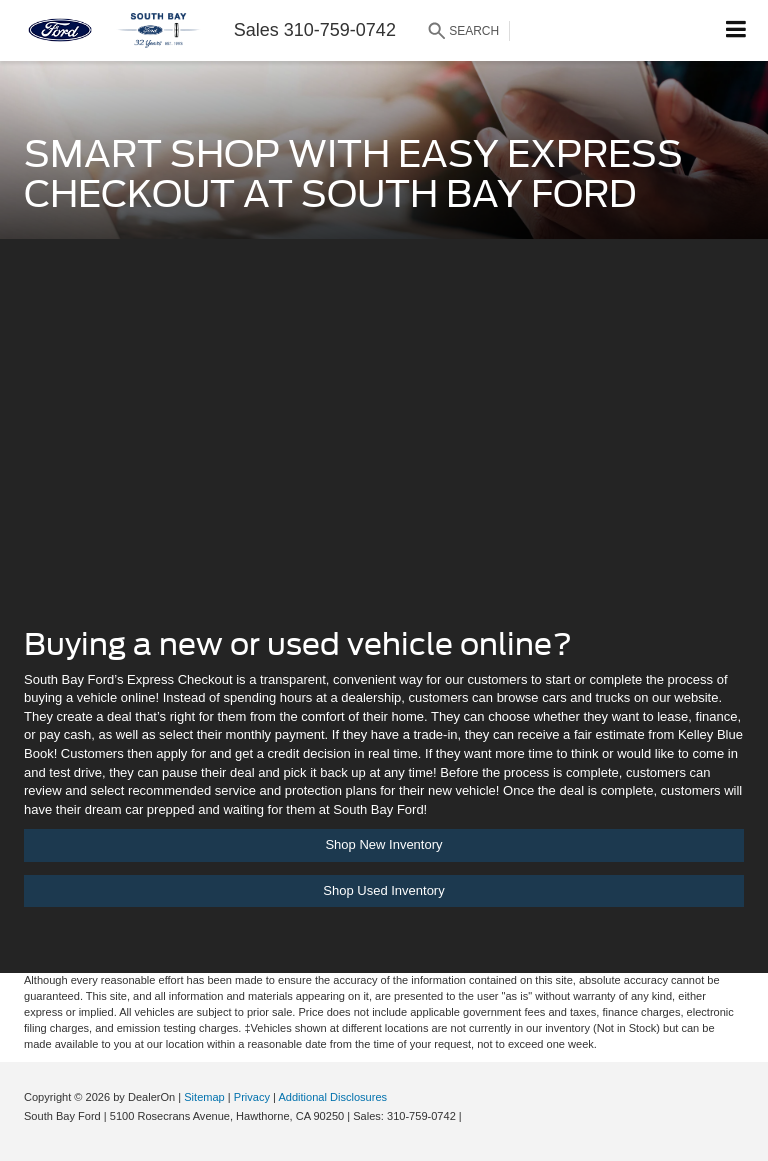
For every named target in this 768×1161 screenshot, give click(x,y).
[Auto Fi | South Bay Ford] (384, 447)
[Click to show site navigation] (736, 30)
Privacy (252, 1097)
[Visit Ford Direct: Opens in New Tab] (470, 1116)
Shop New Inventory (383, 844)
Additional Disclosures (332, 1097)
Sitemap (204, 1097)
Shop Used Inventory (383, 890)
